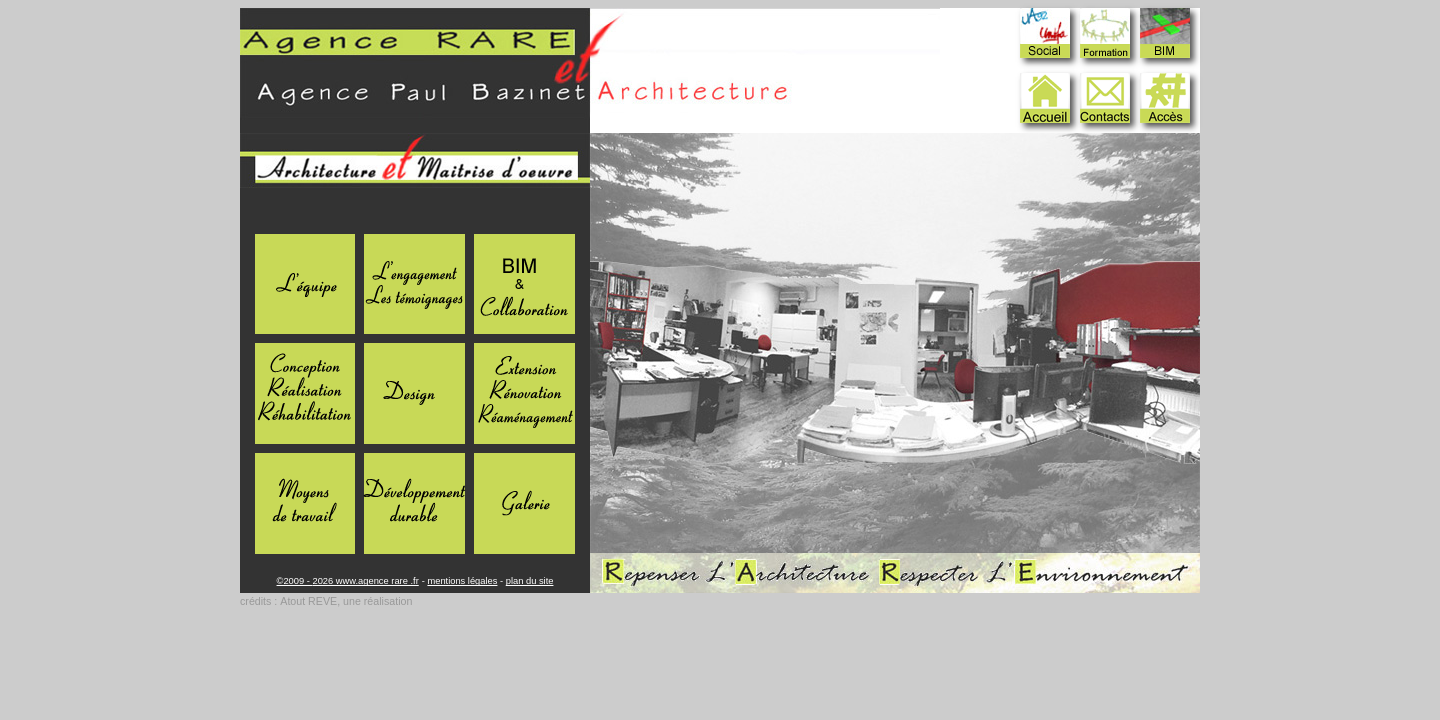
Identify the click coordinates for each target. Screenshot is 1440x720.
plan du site (530, 581)
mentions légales (462, 581)
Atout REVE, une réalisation (346, 601)
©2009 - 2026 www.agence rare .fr (348, 581)
